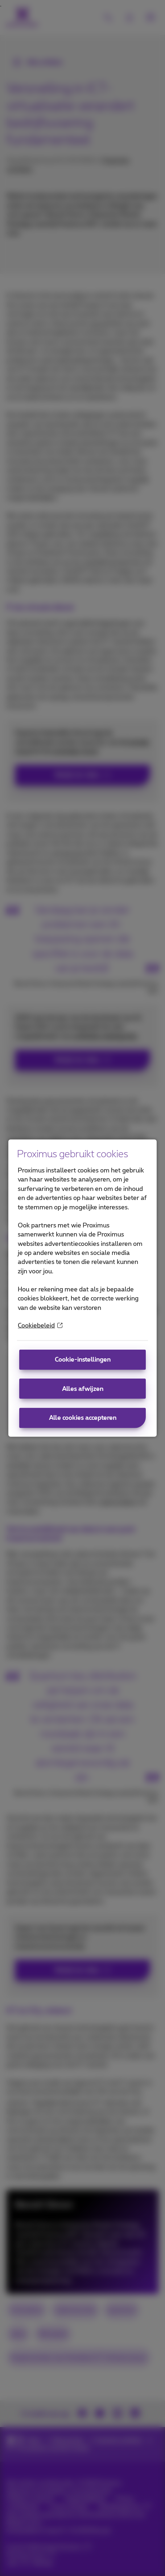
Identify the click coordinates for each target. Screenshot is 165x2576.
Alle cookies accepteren (82, 1418)
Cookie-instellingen (83, 1360)
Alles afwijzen (82, 1388)
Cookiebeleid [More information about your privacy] (40, 1326)
